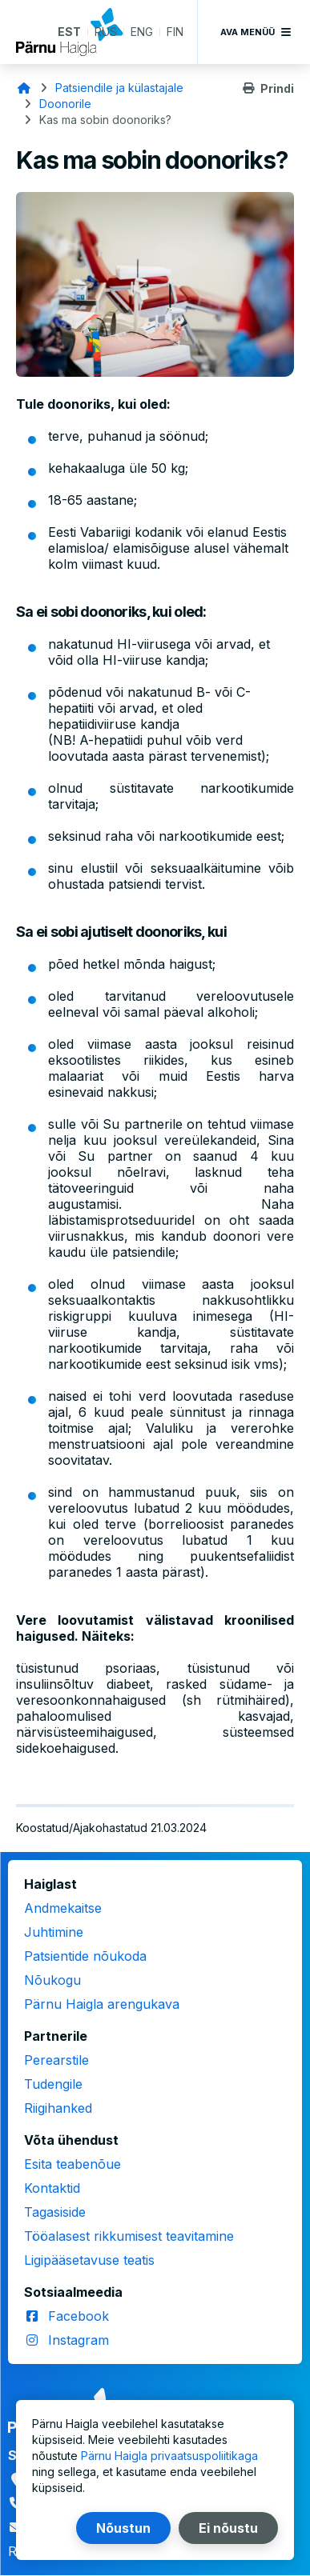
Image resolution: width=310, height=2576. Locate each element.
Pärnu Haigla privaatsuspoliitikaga (169, 2455)
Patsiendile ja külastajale (119, 87)
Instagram (78, 2340)
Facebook (78, 2316)
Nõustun (123, 2528)
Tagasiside (55, 2212)
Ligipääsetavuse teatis (89, 2260)
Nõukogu (52, 1980)
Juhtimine (53, 1932)
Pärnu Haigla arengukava (101, 2004)
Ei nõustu (228, 2528)
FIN (175, 31)
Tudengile (53, 2084)
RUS (106, 31)
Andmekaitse (63, 1908)
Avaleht (24, 88)
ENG (142, 31)
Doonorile (65, 103)
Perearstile (56, 2060)
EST (69, 31)
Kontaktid (52, 2188)
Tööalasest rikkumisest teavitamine (129, 2236)
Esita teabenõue (72, 2164)
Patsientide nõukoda (85, 1956)
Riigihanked (58, 2108)
